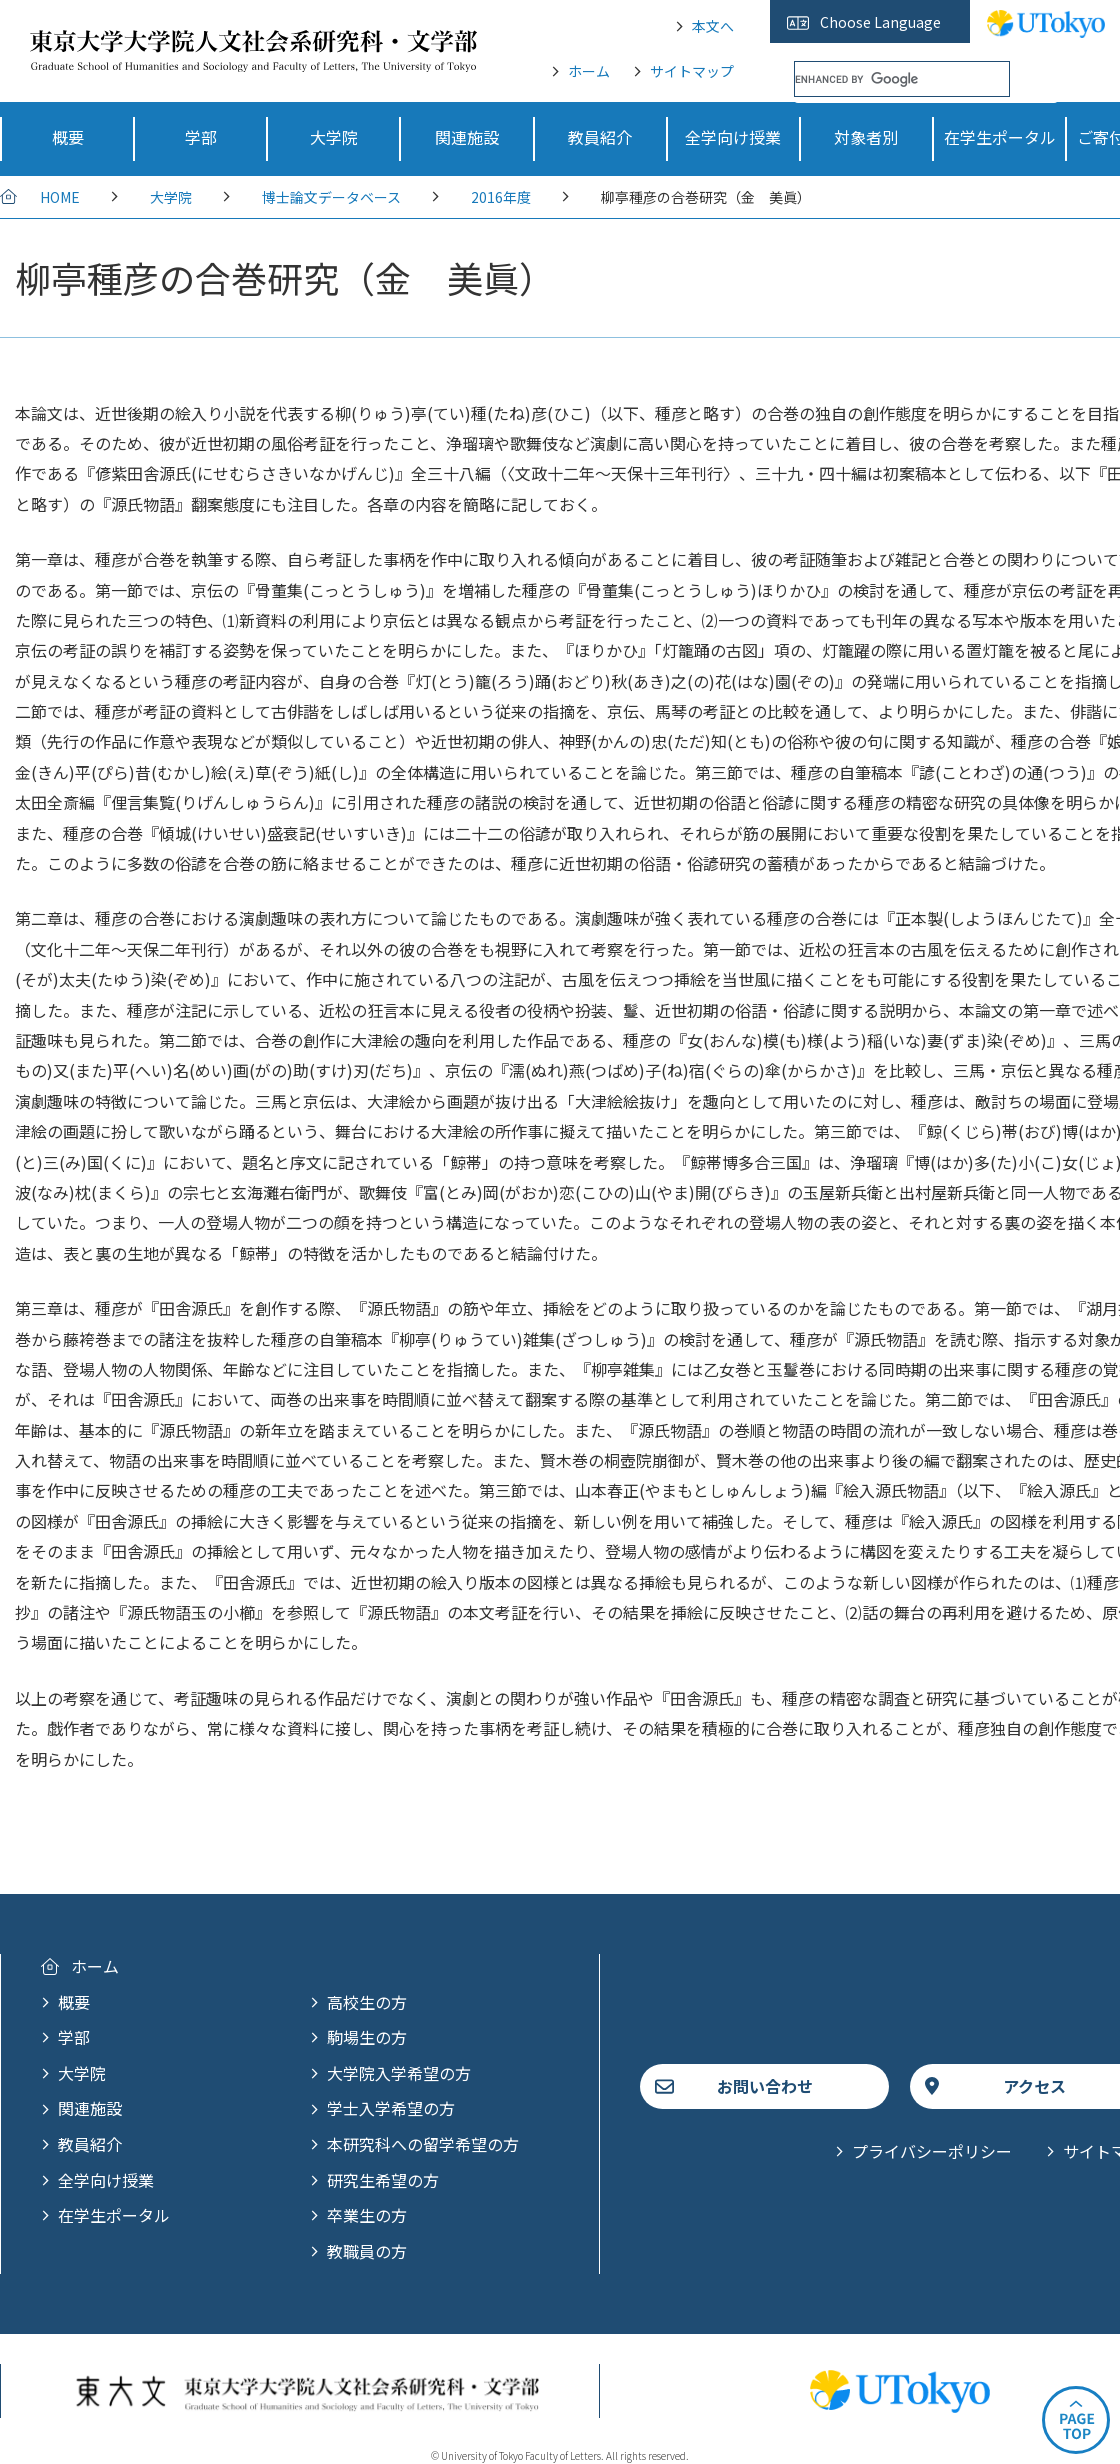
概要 (74, 2002)
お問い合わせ (765, 2086)
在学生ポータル (114, 2215)
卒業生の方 (367, 2215)
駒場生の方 (367, 2037)
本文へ (713, 26)
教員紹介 (90, 2144)
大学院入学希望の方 (399, 2073)
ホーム (589, 71)
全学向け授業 (106, 2180)
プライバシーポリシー (932, 2151)
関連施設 (90, 2108)
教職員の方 (367, 2251)
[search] (902, 79)
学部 (74, 2037)
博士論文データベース (331, 197)
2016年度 (501, 197)
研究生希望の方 (383, 2180)
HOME (60, 197)
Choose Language (880, 22)
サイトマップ (692, 71)
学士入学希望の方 (391, 2108)
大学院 (171, 197)
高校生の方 (367, 2002)
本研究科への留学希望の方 (423, 2144)
